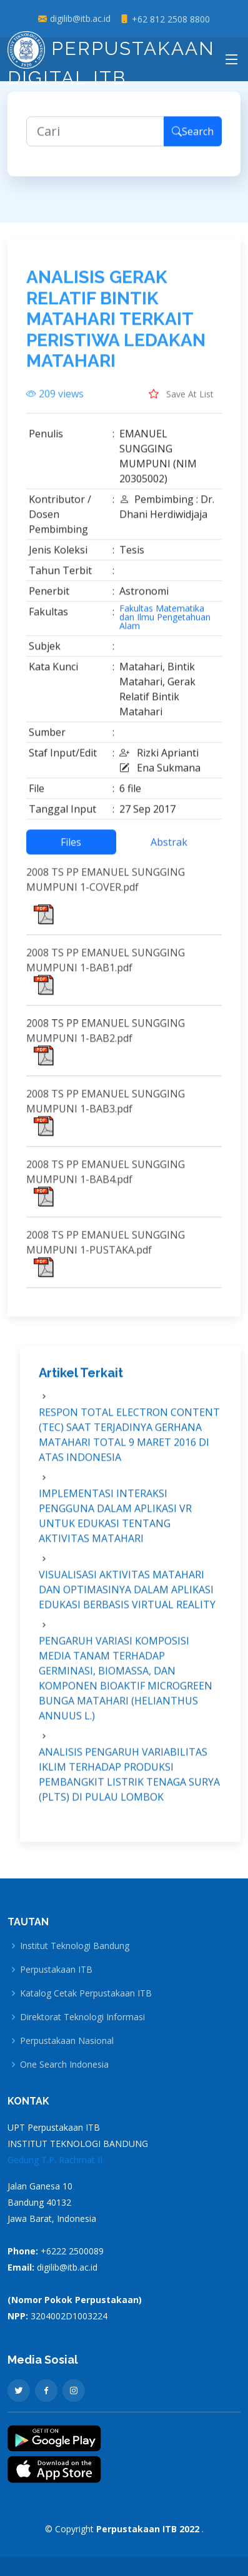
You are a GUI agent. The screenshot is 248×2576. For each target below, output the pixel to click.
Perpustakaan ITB (56, 1969)
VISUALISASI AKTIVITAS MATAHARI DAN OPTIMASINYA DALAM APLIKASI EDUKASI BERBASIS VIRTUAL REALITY (127, 1595)
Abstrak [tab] (169, 848)
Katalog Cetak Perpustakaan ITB (86, 1993)
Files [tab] (71, 848)
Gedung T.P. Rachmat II (54, 2160)
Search (193, 137)
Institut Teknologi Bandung (74, 1946)
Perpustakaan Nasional (67, 2040)
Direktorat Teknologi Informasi (82, 2017)
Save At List (181, 400)
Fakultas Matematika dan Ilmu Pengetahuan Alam (165, 623)
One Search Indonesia (64, 2064)
